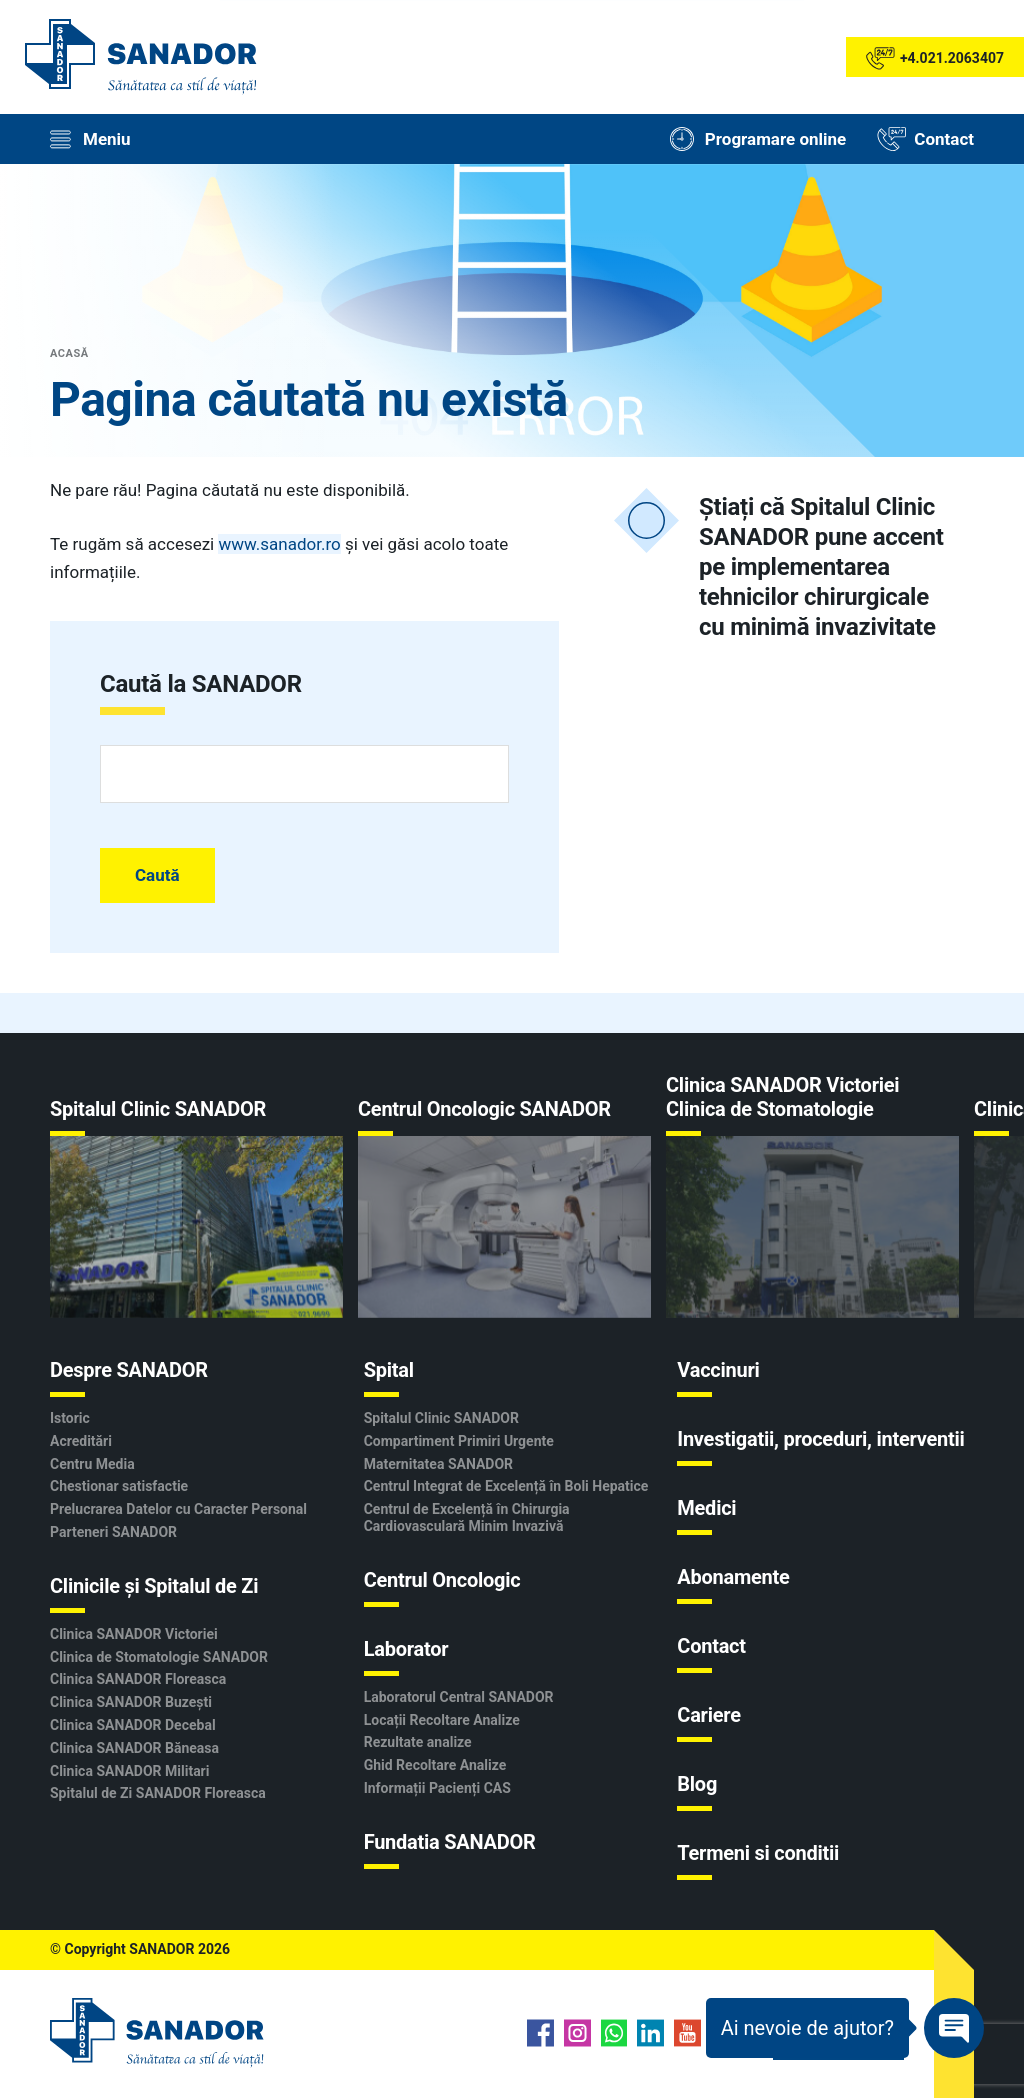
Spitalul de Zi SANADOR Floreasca (158, 1793)
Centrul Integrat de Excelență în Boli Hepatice (506, 1486)
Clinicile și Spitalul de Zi (154, 1586)
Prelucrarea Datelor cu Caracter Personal (178, 1509)
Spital (389, 1370)
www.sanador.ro (279, 544)
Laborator (406, 1649)
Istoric (70, 1418)
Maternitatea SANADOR (438, 1464)
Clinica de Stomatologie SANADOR (159, 1657)
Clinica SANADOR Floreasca (138, 1679)
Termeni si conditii (758, 1853)
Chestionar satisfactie (119, 1486)
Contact (711, 1646)
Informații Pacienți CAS (437, 1788)
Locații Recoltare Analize (442, 1720)
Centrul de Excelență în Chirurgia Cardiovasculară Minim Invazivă (467, 1517)
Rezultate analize (418, 1742)
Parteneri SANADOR (113, 1532)
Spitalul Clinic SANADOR (441, 1418)
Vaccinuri (718, 1370)
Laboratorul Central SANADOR (459, 1697)
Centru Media (92, 1464)
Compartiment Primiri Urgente (459, 1441)
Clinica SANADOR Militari (129, 1771)
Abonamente (733, 1577)
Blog (697, 1784)
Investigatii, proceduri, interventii (820, 1439)
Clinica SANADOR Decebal (133, 1725)
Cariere (708, 1715)
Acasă (69, 353)
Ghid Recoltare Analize (435, 1765)
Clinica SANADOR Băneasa (134, 1748)
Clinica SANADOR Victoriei (134, 1634)
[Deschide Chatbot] (845, 2028)
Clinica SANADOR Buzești (131, 1702)
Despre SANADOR (129, 1370)
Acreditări (81, 1441)
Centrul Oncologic (442, 1580)
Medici (706, 1508)
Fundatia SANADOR (450, 1842)
